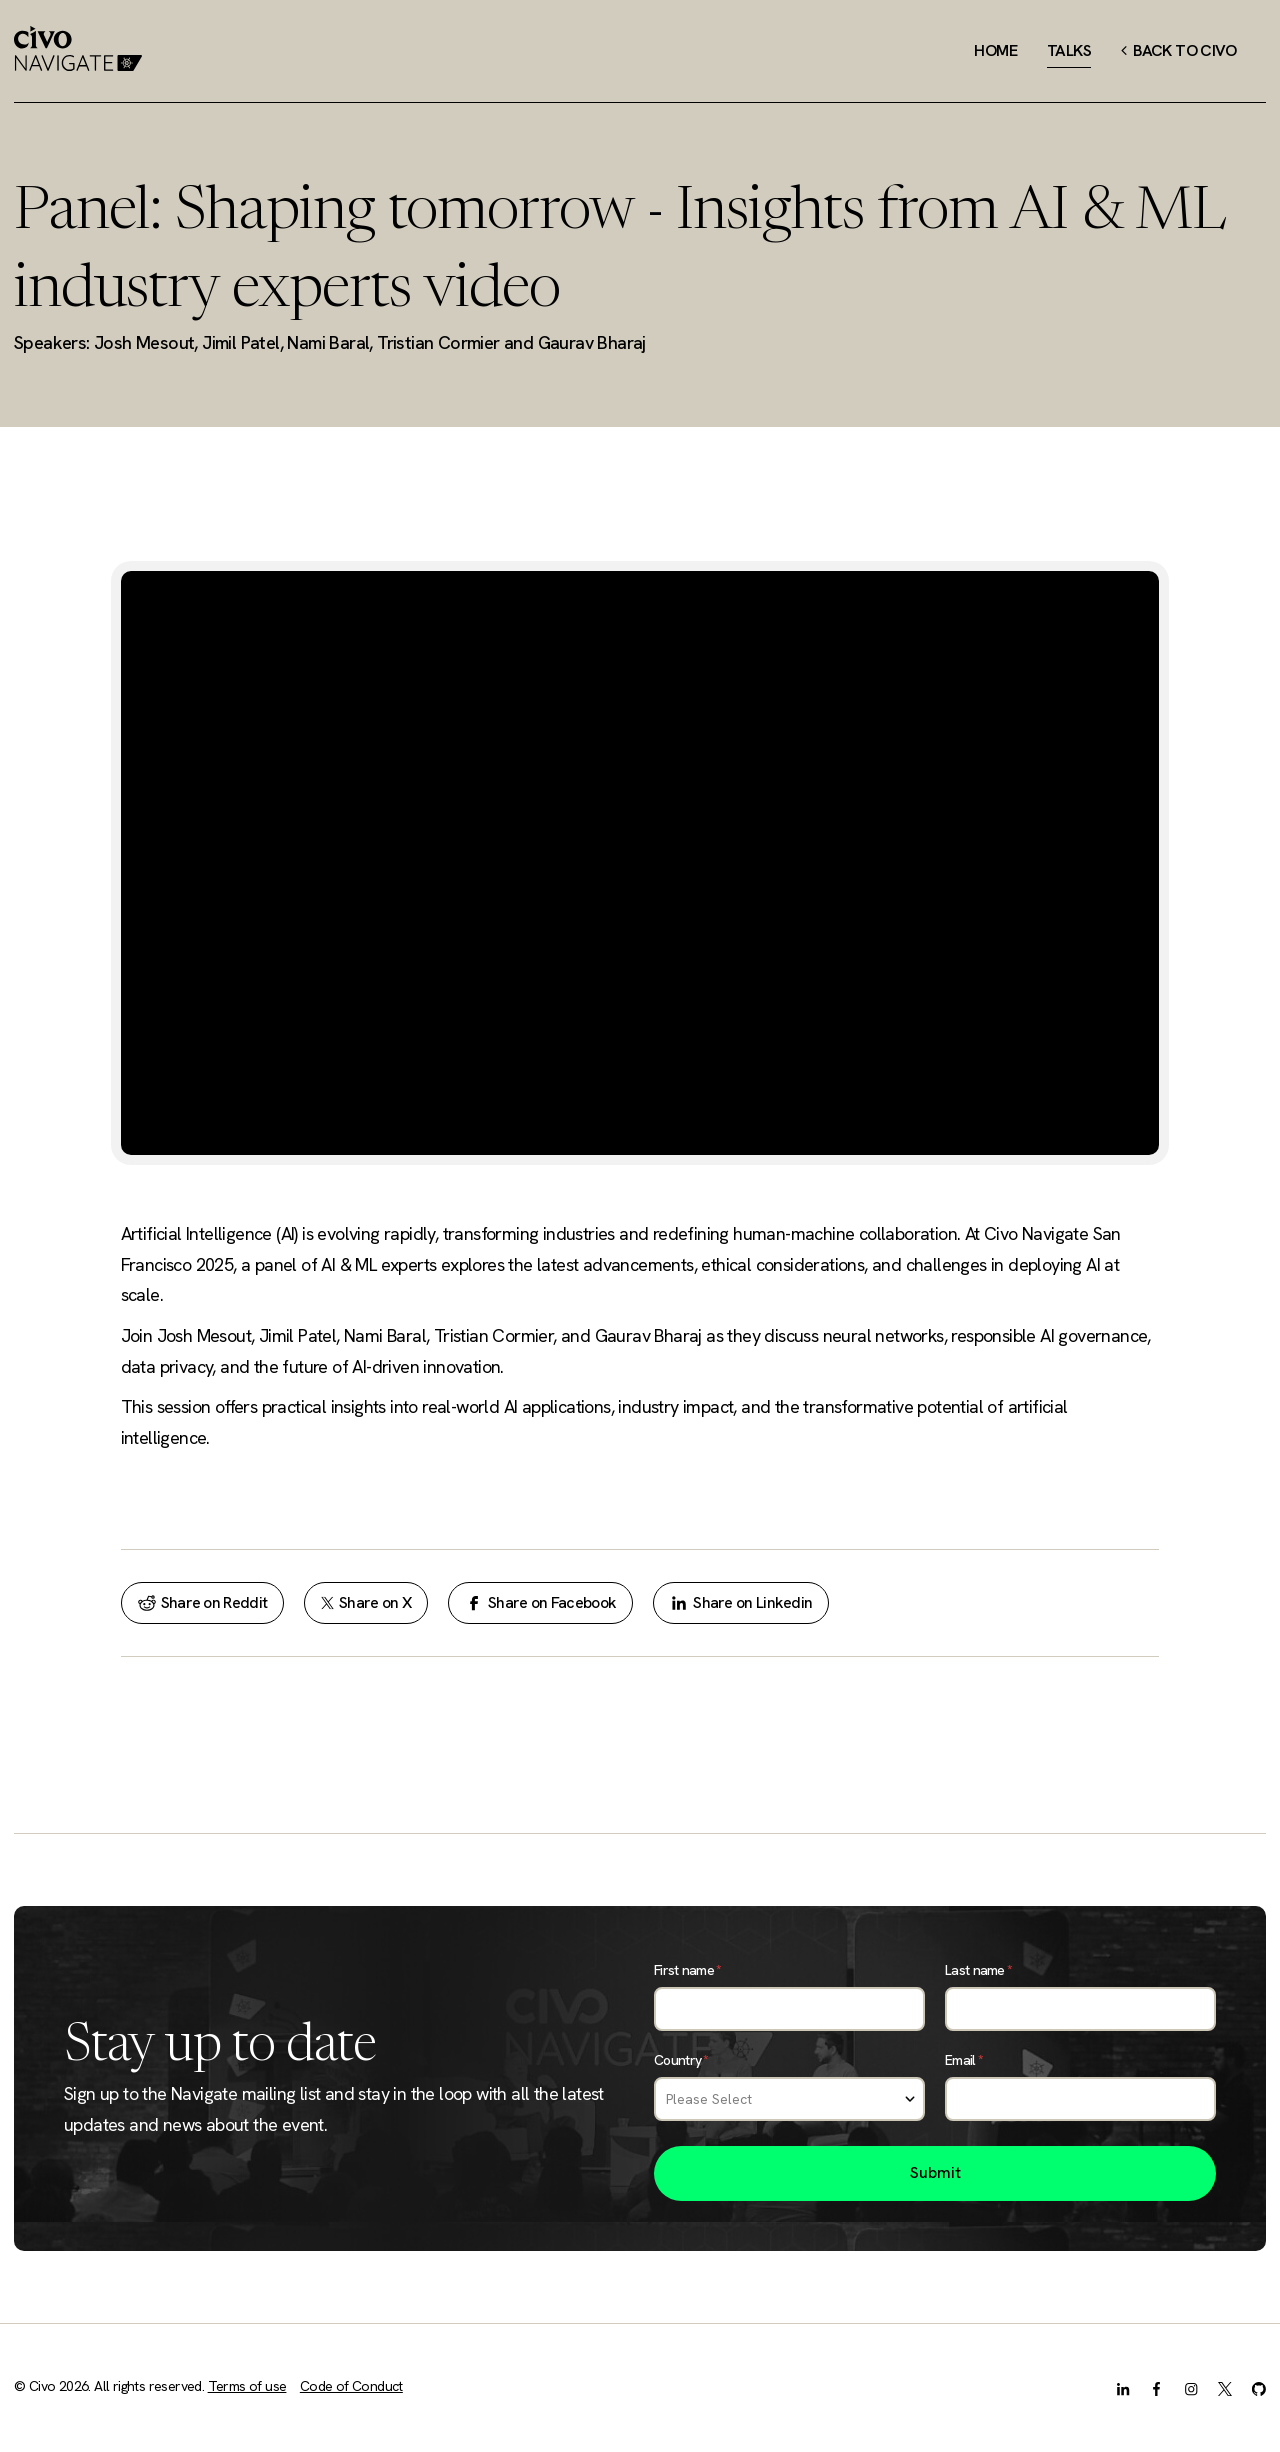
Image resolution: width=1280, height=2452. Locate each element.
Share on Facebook (540, 1602)
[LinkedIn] (1123, 2388)
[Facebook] (1157, 2388)
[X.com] (1225, 2388)
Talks (1069, 50)
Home (995, 50)
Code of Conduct (351, 2386)
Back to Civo (1178, 50)
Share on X (366, 1602)
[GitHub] (1259, 2388)
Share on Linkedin (741, 1602)
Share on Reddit (203, 1602)
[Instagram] (1191, 2388)
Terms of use (247, 2386)
